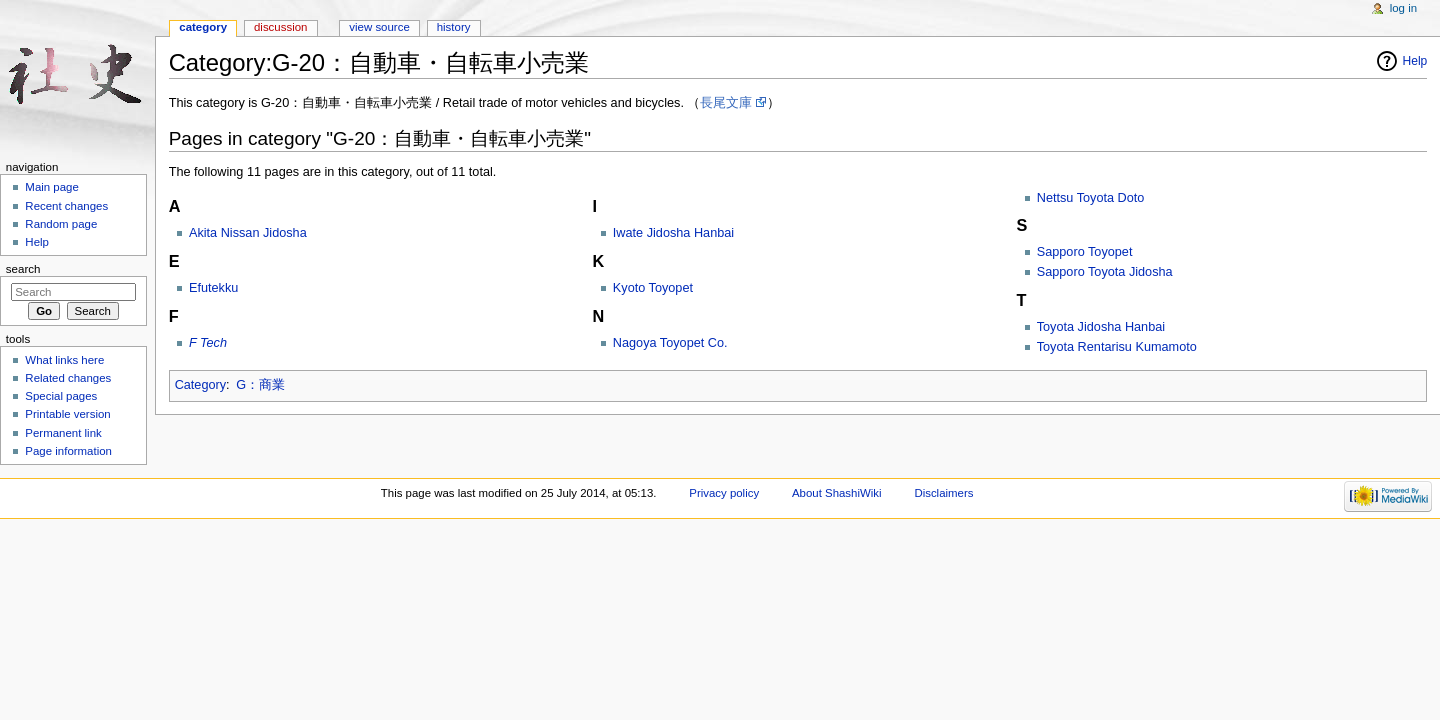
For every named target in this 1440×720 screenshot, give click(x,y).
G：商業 (260, 385)
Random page (61, 224)
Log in (1403, 8)
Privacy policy (724, 493)
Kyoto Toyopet (653, 288)
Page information (68, 451)
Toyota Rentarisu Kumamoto (1117, 347)
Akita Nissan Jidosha (248, 233)
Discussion (280, 27)
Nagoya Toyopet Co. (670, 343)
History (454, 27)
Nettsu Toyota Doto (1091, 198)
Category (200, 385)
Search (23, 269)
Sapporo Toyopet (1085, 252)
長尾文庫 (726, 103)
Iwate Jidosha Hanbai (673, 233)
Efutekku (213, 288)
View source (379, 27)
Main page (52, 187)
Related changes (68, 378)
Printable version (67, 414)
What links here (64, 360)
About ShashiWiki (837, 493)
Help (1415, 61)
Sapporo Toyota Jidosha (1105, 272)
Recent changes (66, 206)
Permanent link (63, 433)
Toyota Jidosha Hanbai (1101, 327)
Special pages (61, 396)
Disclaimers (943, 493)
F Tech (208, 343)
